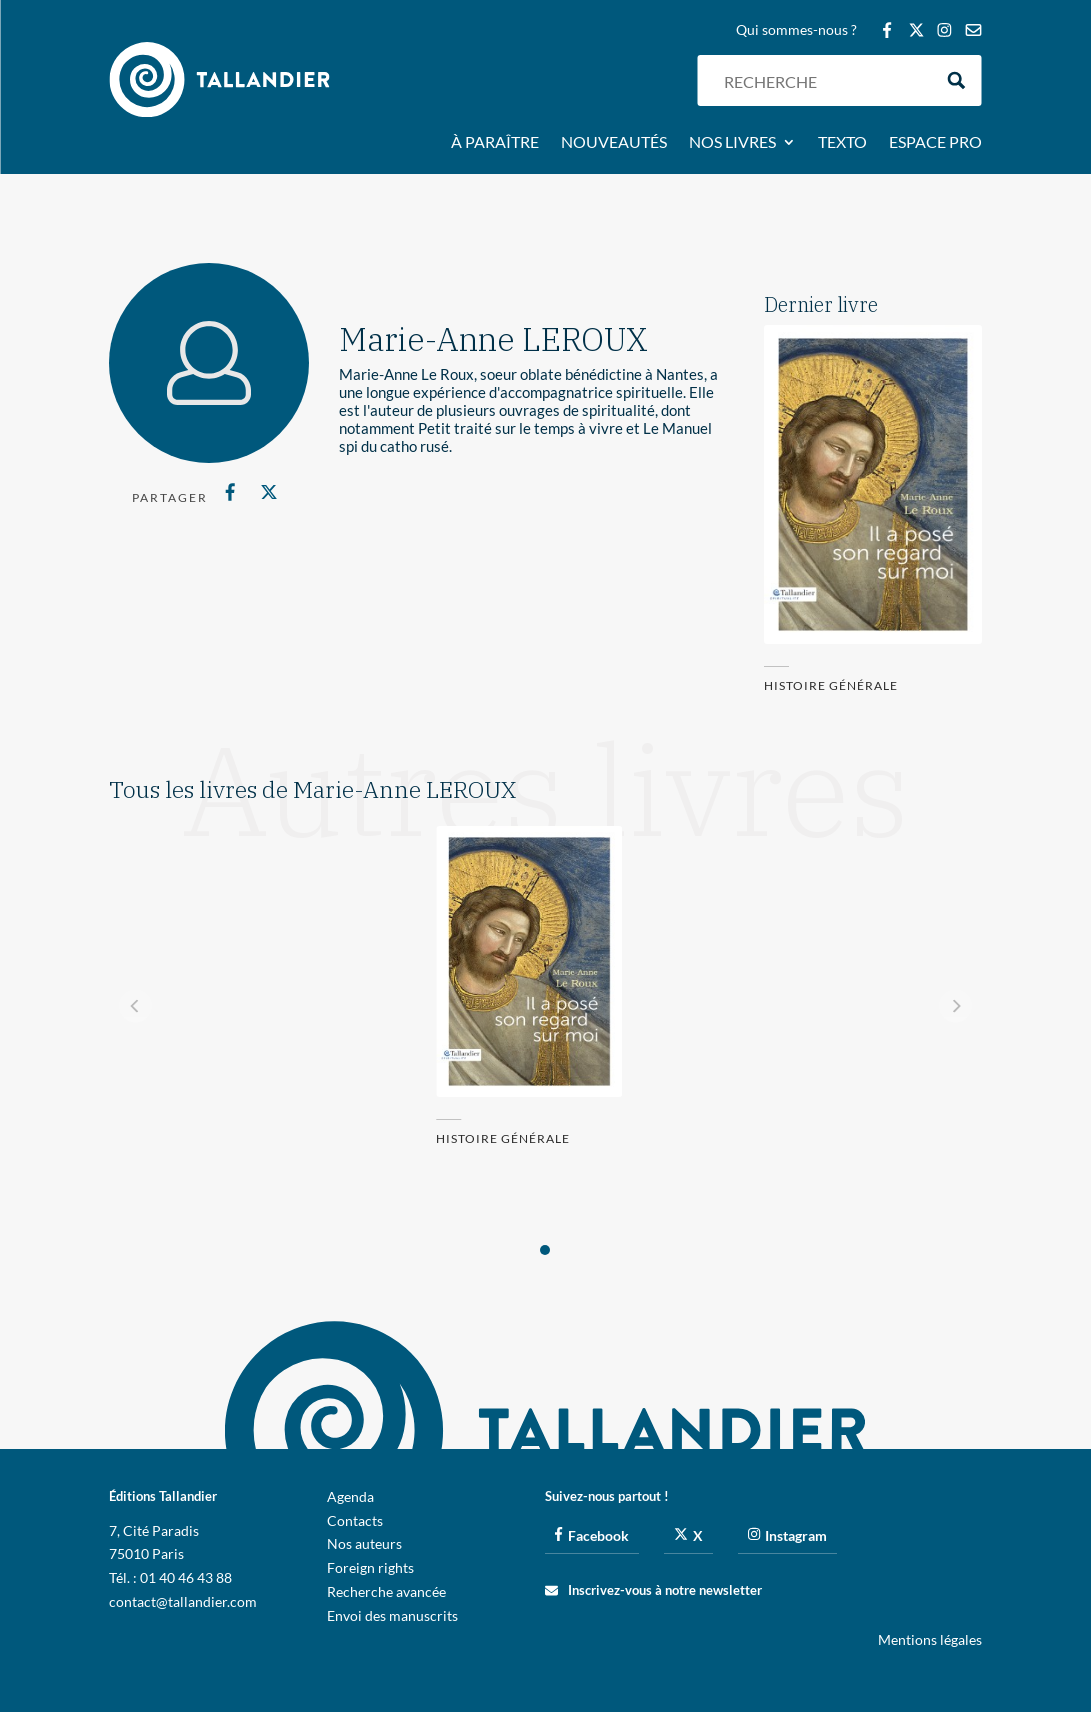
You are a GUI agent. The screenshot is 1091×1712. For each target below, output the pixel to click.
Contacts (355, 1520)
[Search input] (823, 80)
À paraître (495, 143)
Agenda (350, 1496)
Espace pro (935, 143)
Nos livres (732, 143)
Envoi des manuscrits (392, 1615)
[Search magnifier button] (956, 80)
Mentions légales (930, 1639)
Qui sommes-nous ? (796, 30)
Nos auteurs (364, 1543)
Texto (842, 143)
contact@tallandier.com (183, 1601)
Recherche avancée (386, 1591)
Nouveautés (614, 143)
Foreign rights (370, 1567)
